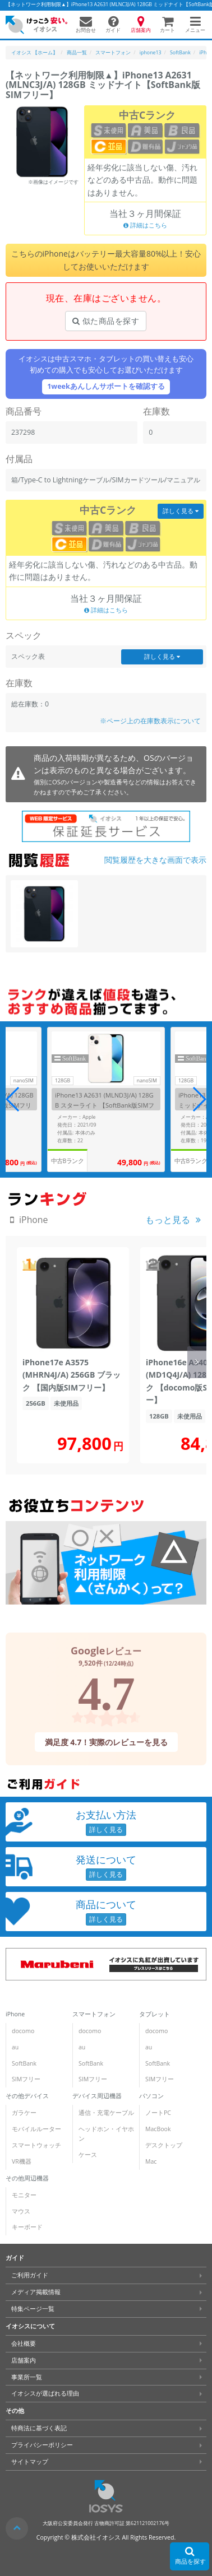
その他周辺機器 (27, 2178)
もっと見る (167, 1219)
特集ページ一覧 (32, 2309)
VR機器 (21, 2161)
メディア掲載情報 (36, 2292)
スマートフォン (94, 2014)
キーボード (27, 2227)
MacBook (157, 2129)
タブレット (154, 2014)
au (15, 2047)
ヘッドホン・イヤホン (106, 2133)
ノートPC (158, 2113)
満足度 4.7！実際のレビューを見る (106, 1742)
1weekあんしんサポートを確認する (106, 386)
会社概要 (23, 2343)
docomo (23, 2031)
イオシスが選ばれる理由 (45, 2393)
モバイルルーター (36, 2129)
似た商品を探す (105, 320)
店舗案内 (23, 2360)
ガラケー (24, 2113)
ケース (88, 2155)
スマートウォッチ (36, 2145)
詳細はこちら (145, 225)
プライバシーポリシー (42, 2445)
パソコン (151, 2096)
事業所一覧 (26, 2377)
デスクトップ (163, 2145)
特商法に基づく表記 (39, 2428)
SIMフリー (26, 2079)
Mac (150, 2161)
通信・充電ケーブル (106, 2113)
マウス (21, 2211)
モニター (24, 2195)
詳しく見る (181, 511)
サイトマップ (29, 2462)
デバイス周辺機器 (97, 2096)
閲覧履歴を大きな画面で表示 (155, 859)
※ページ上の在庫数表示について (150, 721)
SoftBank (24, 2063)
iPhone (15, 2014)
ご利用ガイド (29, 2275)
